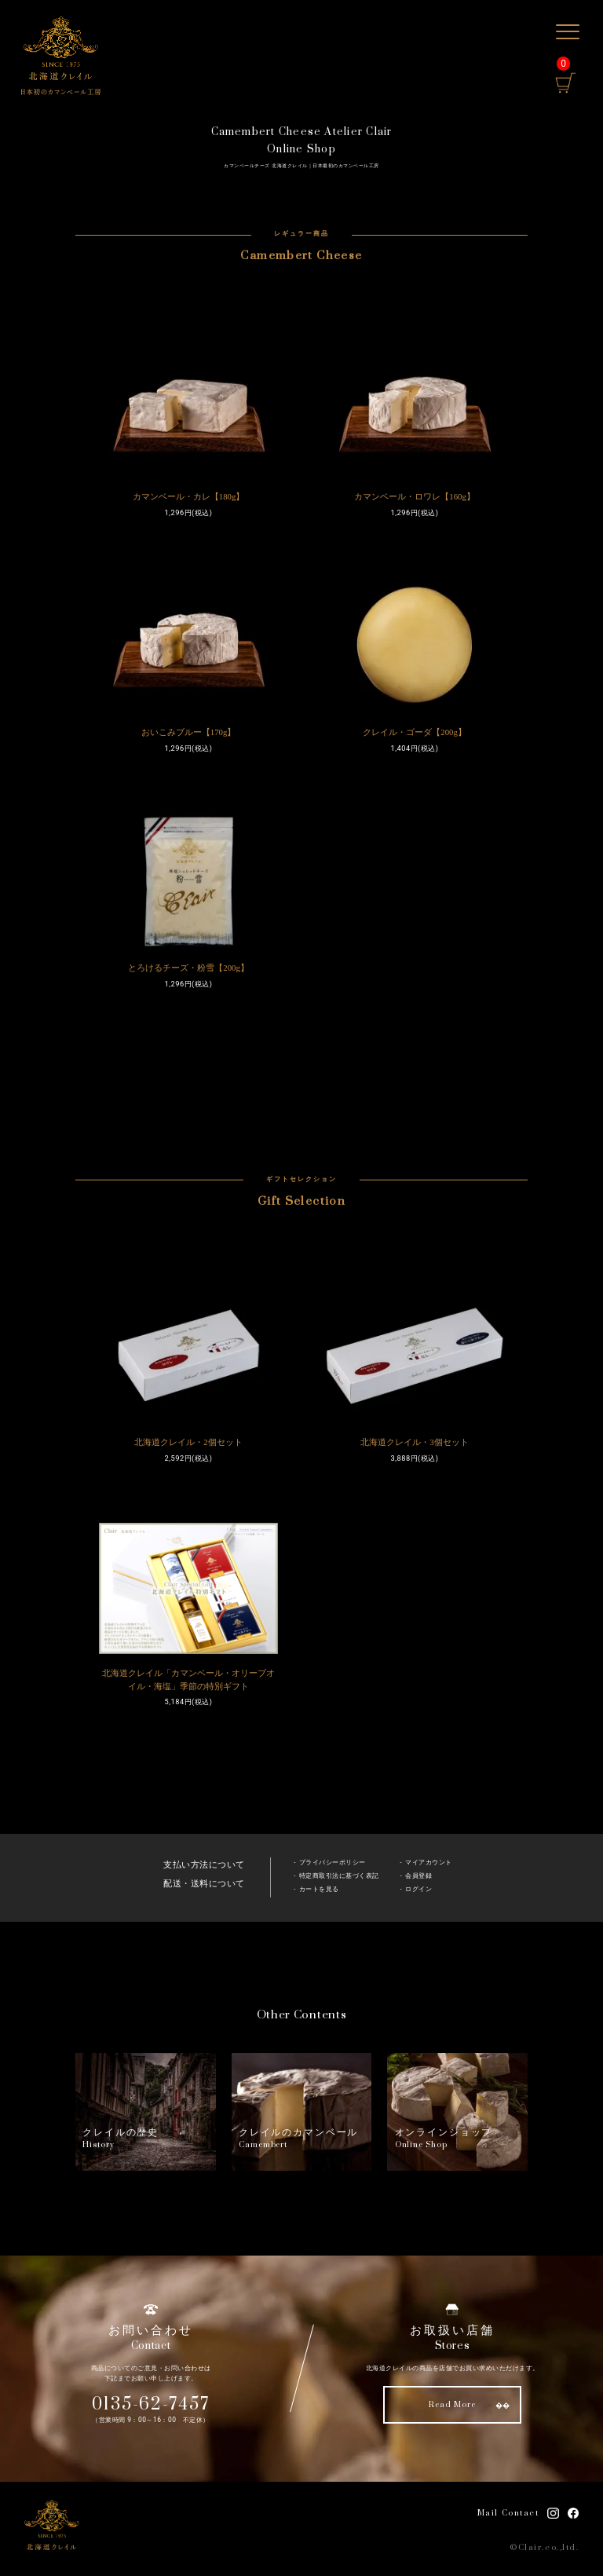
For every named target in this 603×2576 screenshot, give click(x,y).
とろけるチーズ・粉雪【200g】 (188, 967)
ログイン (418, 1889)
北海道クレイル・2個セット (188, 1442)
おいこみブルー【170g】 (188, 732)
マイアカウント (428, 1862)
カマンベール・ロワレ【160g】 (414, 496)
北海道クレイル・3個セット (414, 1442)
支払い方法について (204, 1865)
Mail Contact (508, 2513)
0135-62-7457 (151, 2404)
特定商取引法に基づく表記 (339, 1875)
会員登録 (418, 1875)
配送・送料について (204, 1884)
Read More (452, 2405)
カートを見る (319, 1889)
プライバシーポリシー (332, 1862)
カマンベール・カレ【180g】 (189, 496)
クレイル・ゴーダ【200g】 (414, 732)
